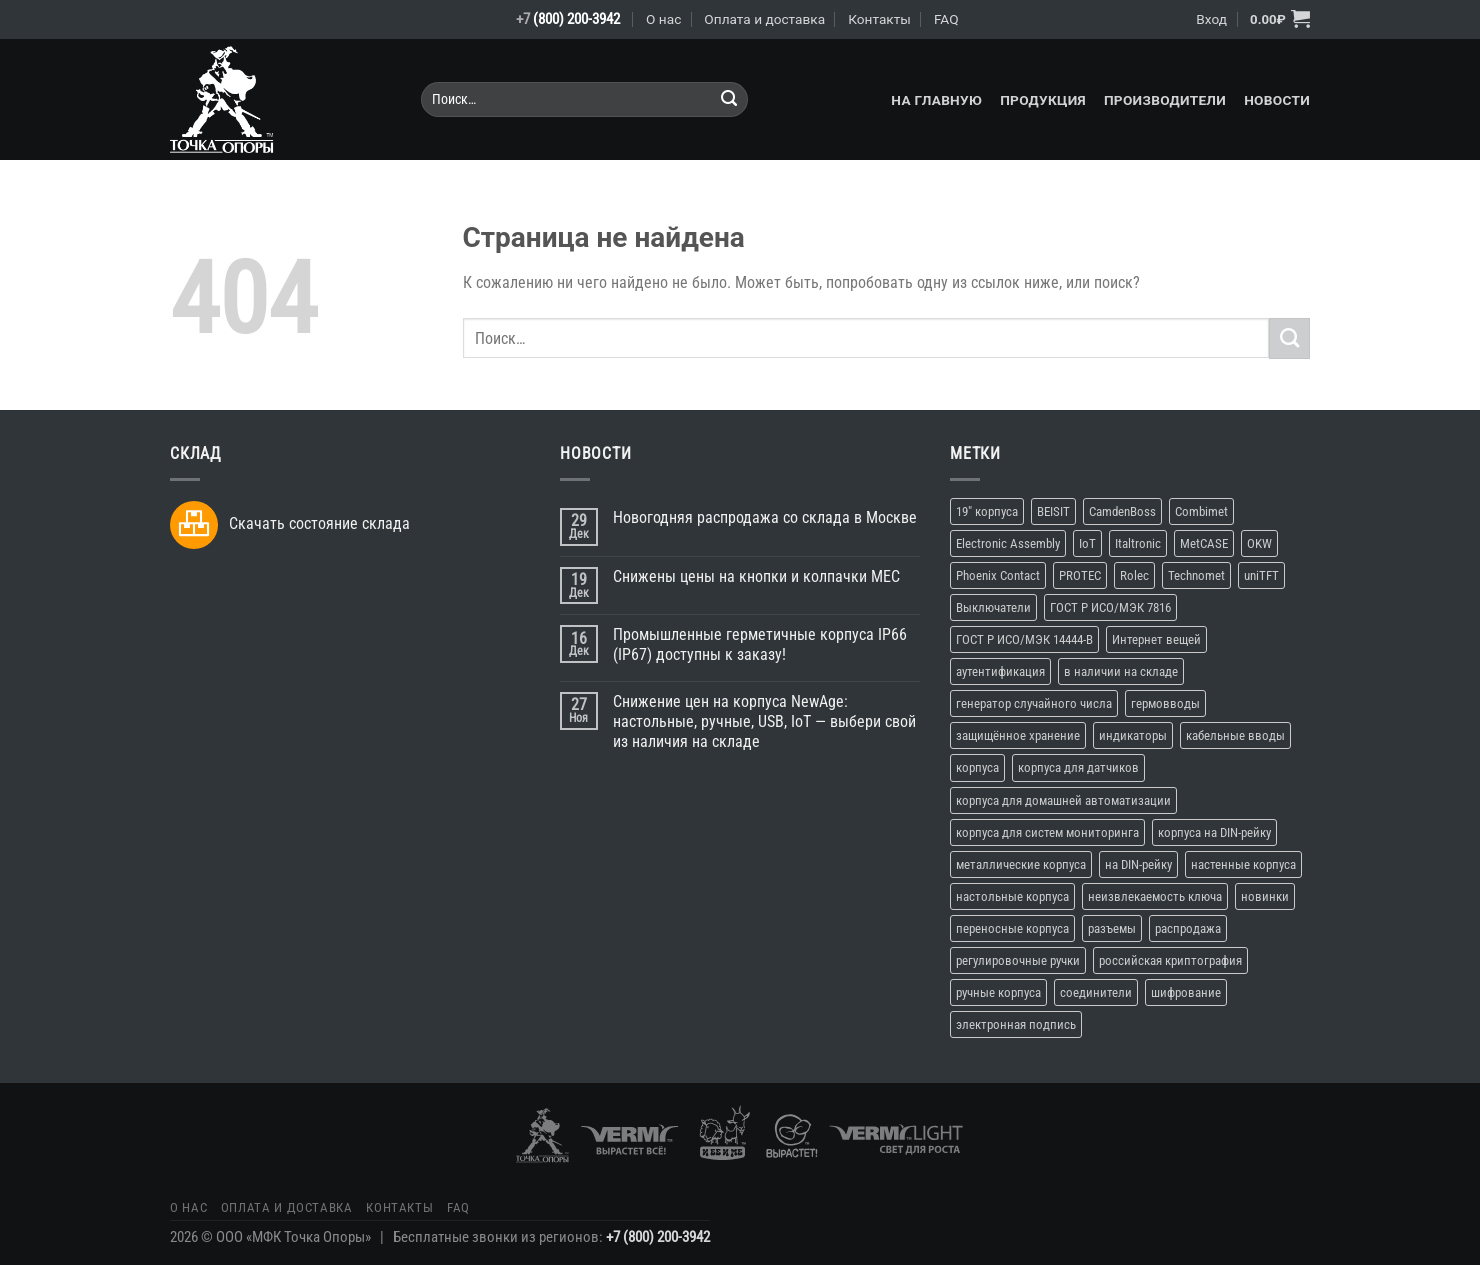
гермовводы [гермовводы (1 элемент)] (1165, 703)
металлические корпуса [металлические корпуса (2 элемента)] (1021, 864)
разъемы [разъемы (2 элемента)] (1112, 928)
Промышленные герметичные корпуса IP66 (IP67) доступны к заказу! (760, 644)
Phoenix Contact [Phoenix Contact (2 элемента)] (998, 575)
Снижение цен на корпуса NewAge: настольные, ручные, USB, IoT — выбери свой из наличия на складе (764, 721)
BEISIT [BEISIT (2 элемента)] (1053, 511)
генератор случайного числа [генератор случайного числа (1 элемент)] (1034, 703)
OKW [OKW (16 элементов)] (1259, 543)
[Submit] (729, 99)
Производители (1165, 100)
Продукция (1043, 100)
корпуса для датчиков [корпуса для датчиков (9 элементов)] (1078, 767)
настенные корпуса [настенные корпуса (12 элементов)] (1243, 864)
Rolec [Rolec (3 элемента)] (1134, 575)
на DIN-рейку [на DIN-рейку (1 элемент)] (1138, 864)
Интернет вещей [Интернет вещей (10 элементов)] (1156, 639)
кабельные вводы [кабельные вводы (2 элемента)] (1235, 735)
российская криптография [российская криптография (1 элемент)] (1170, 960)
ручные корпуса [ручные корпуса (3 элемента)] (998, 992)
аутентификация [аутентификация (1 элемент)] (1000, 671)
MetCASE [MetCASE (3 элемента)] (1204, 543)
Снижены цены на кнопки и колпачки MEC (756, 576)
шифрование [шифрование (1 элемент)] (1186, 992)
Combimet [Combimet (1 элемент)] (1201, 511)
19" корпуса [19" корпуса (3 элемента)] (987, 511)
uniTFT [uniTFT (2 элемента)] (1261, 575)
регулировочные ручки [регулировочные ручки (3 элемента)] (1018, 960)
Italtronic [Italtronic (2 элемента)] (1138, 543)
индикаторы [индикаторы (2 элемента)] (1133, 735)
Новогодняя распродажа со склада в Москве (765, 517)
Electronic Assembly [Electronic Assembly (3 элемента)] (1008, 543)
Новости (1277, 100)
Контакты (879, 19)
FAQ (946, 19)
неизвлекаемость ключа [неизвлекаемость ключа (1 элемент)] (1155, 896)
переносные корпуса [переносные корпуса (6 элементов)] (1012, 928)
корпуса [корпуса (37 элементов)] (977, 767)
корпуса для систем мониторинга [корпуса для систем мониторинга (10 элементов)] (1047, 832)
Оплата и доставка (764, 19)
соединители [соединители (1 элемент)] (1096, 992)
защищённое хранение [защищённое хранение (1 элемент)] (1018, 735)
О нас (663, 19)
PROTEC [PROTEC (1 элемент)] (1080, 575)
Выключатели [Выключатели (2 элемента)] (993, 607)
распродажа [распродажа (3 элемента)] (1188, 928)
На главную (936, 100)
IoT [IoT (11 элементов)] (1087, 543)
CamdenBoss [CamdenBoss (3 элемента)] (1122, 511)
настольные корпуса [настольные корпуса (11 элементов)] (1012, 896)
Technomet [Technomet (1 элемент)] (1196, 575)
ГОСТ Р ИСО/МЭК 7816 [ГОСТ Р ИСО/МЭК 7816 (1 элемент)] (1110, 607)
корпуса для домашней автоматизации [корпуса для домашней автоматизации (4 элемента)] (1063, 800)
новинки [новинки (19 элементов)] (1265, 896)
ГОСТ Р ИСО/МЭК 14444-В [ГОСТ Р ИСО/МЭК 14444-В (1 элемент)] (1024, 639)
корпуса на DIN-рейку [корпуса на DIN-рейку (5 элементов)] (1214, 832)
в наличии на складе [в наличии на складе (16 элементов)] (1121, 671)
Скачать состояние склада (319, 523)
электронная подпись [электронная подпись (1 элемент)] (1016, 1024)
